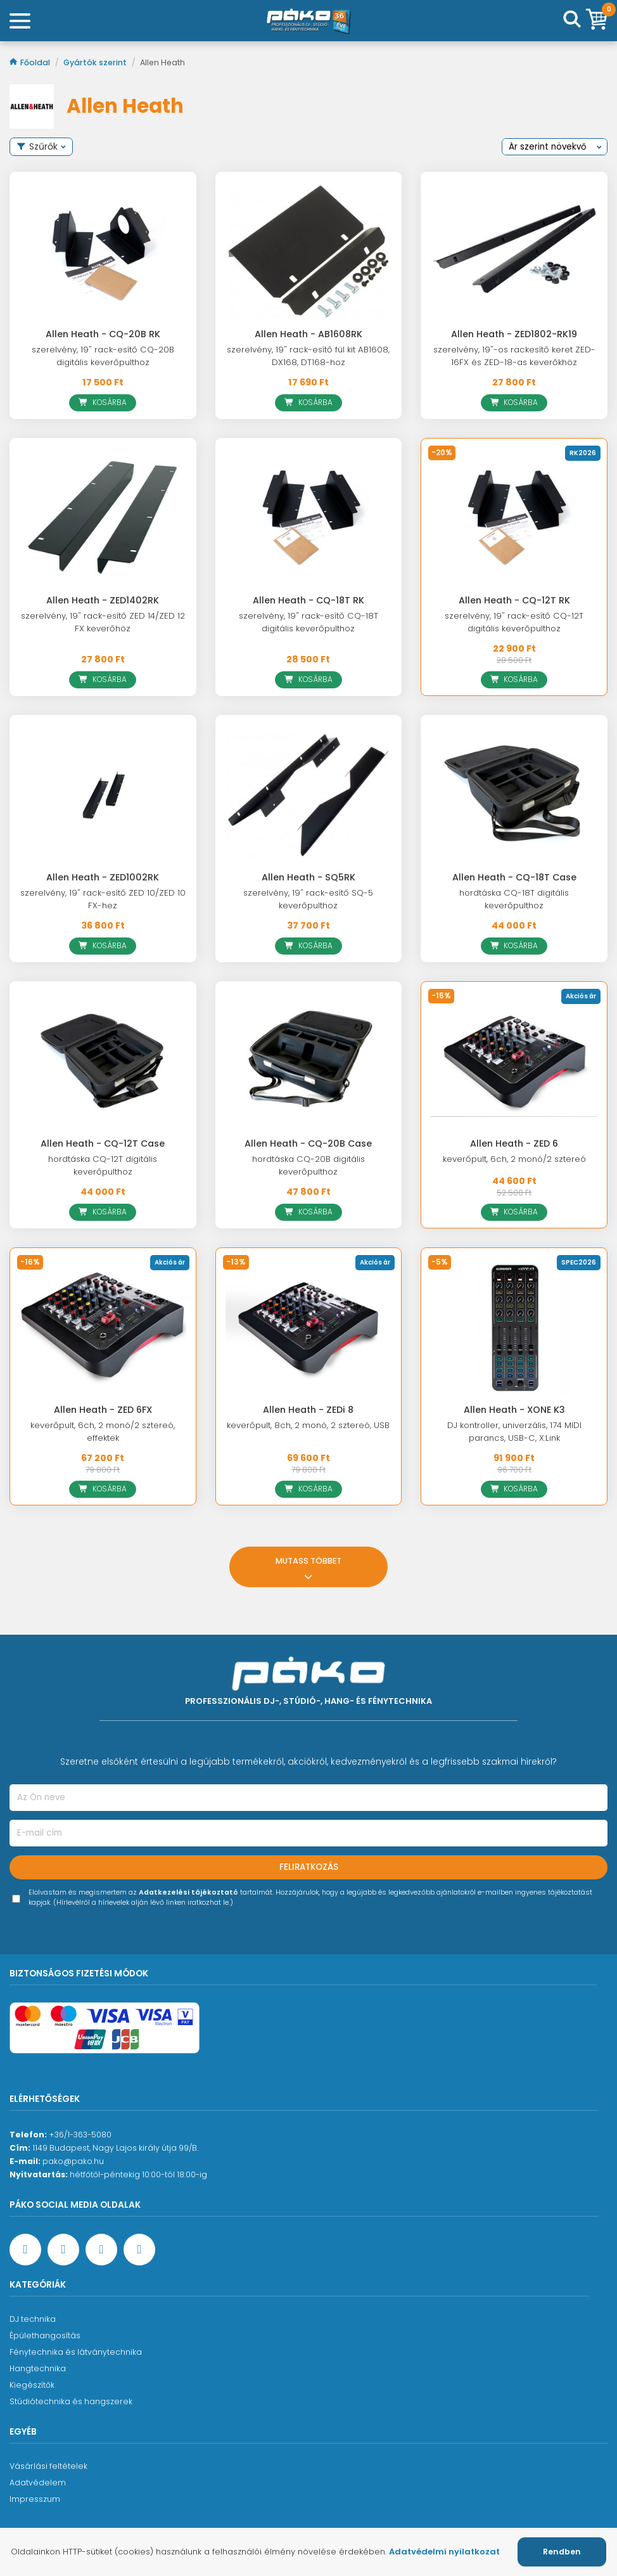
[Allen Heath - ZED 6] (514, 1061)
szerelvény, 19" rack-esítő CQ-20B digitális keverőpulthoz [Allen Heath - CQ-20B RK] (103, 356)
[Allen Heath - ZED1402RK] (103, 518)
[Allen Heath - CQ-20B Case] (309, 1061)
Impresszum (35, 2499)
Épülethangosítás (45, 2335)
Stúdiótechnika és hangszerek (71, 2401)
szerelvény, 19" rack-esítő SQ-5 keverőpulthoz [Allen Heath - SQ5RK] (308, 899)
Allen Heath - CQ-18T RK (308, 600)
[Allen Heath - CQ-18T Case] (514, 795)
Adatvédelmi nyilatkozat (444, 2552)
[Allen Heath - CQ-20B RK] (103, 252)
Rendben (562, 2551)
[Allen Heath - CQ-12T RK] (514, 518)
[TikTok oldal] (139, 2249)
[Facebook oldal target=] (25, 2249)
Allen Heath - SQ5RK (308, 877)
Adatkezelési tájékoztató (188, 1892)
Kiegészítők (32, 2385)
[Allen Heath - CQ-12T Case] (103, 1061)
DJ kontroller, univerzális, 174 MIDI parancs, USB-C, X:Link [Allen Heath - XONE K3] (514, 1431)
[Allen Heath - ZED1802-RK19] (514, 252)
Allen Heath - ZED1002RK (102, 877)
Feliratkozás (308, 1867)
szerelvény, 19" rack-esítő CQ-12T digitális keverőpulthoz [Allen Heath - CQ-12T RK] (514, 622)
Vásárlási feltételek (48, 2466)
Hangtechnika (38, 2368)
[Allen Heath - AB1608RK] (309, 252)
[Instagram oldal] (101, 2249)
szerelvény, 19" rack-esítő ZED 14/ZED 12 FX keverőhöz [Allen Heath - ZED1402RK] (103, 622)
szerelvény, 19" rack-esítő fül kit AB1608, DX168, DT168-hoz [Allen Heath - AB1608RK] (308, 356)
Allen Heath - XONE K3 (514, 1409)
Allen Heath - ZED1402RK (102, 600)
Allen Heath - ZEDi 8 (308, 1409)
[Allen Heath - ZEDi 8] (309, 1327)
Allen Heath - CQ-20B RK (103, 334)
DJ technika (33, 2319)
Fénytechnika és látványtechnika (76, 2352)
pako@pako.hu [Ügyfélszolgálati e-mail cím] (73, 2161)
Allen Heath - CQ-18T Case (514, 877)
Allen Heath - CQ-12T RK (514, 600)
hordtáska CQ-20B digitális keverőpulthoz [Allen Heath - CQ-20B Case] (308, 1165)
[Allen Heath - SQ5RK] (309, 795)
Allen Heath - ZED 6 (514, 1143)
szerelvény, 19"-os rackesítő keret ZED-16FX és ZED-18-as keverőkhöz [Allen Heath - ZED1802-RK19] (514, 356)
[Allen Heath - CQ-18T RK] (309, 518)
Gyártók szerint (96, 62)
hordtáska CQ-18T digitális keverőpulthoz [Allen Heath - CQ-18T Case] (514, 899)
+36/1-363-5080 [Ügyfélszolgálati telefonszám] (80, 2134)
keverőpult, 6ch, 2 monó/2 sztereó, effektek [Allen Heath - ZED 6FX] (102, 1431)
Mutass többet (308, 1566)
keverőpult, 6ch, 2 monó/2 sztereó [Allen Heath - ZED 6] (514, 1159)
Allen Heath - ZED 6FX (103, 1409)
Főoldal (31, 62)
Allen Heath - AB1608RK (308, 334)
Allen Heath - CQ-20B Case (308, 1143)
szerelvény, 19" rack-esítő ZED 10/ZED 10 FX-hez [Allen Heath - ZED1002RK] (103, 899)
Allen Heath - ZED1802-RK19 (514, 334)
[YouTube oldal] (63, 2249)
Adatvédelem (38, 2482)
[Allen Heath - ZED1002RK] (103, 795)
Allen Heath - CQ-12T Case (103, 1143)
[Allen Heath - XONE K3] (514, 1327)
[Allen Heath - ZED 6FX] (103, 1327)
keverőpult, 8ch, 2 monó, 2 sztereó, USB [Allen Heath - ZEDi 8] (308, 1425)
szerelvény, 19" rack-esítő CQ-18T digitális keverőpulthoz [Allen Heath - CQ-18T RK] (308, 622)
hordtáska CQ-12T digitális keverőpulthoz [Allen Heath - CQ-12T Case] (102, 1165)
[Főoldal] (308, 21)
